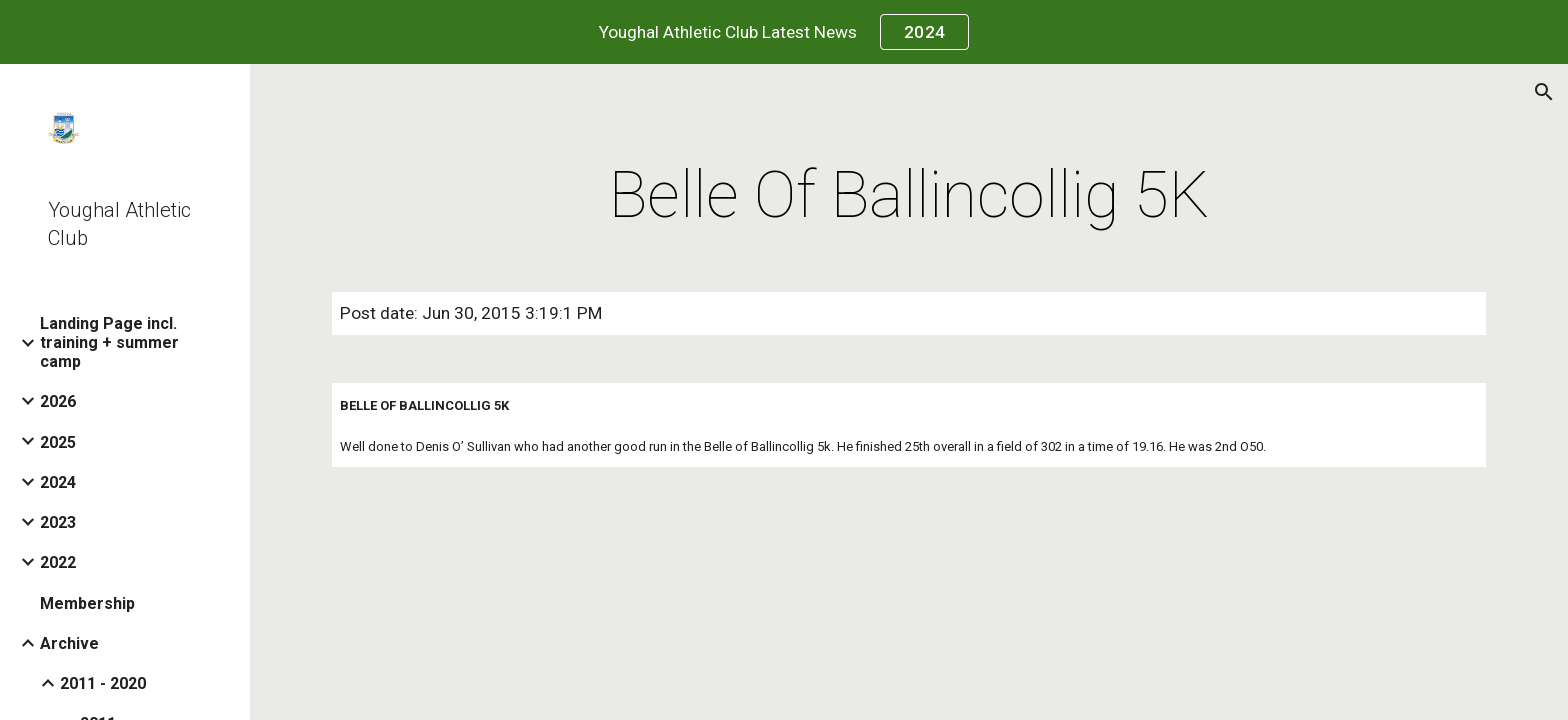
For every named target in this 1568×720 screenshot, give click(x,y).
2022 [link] (58, 562)
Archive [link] (69, 643)
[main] (909, 196)
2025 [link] (58, 442)
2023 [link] (58, 522)
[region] (784, 32)
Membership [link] (87, 603)
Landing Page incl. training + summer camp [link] (109, 342)
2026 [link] (58, 401)
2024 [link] (58, 482)
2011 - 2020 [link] (103, 683)
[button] (1544, 92)
